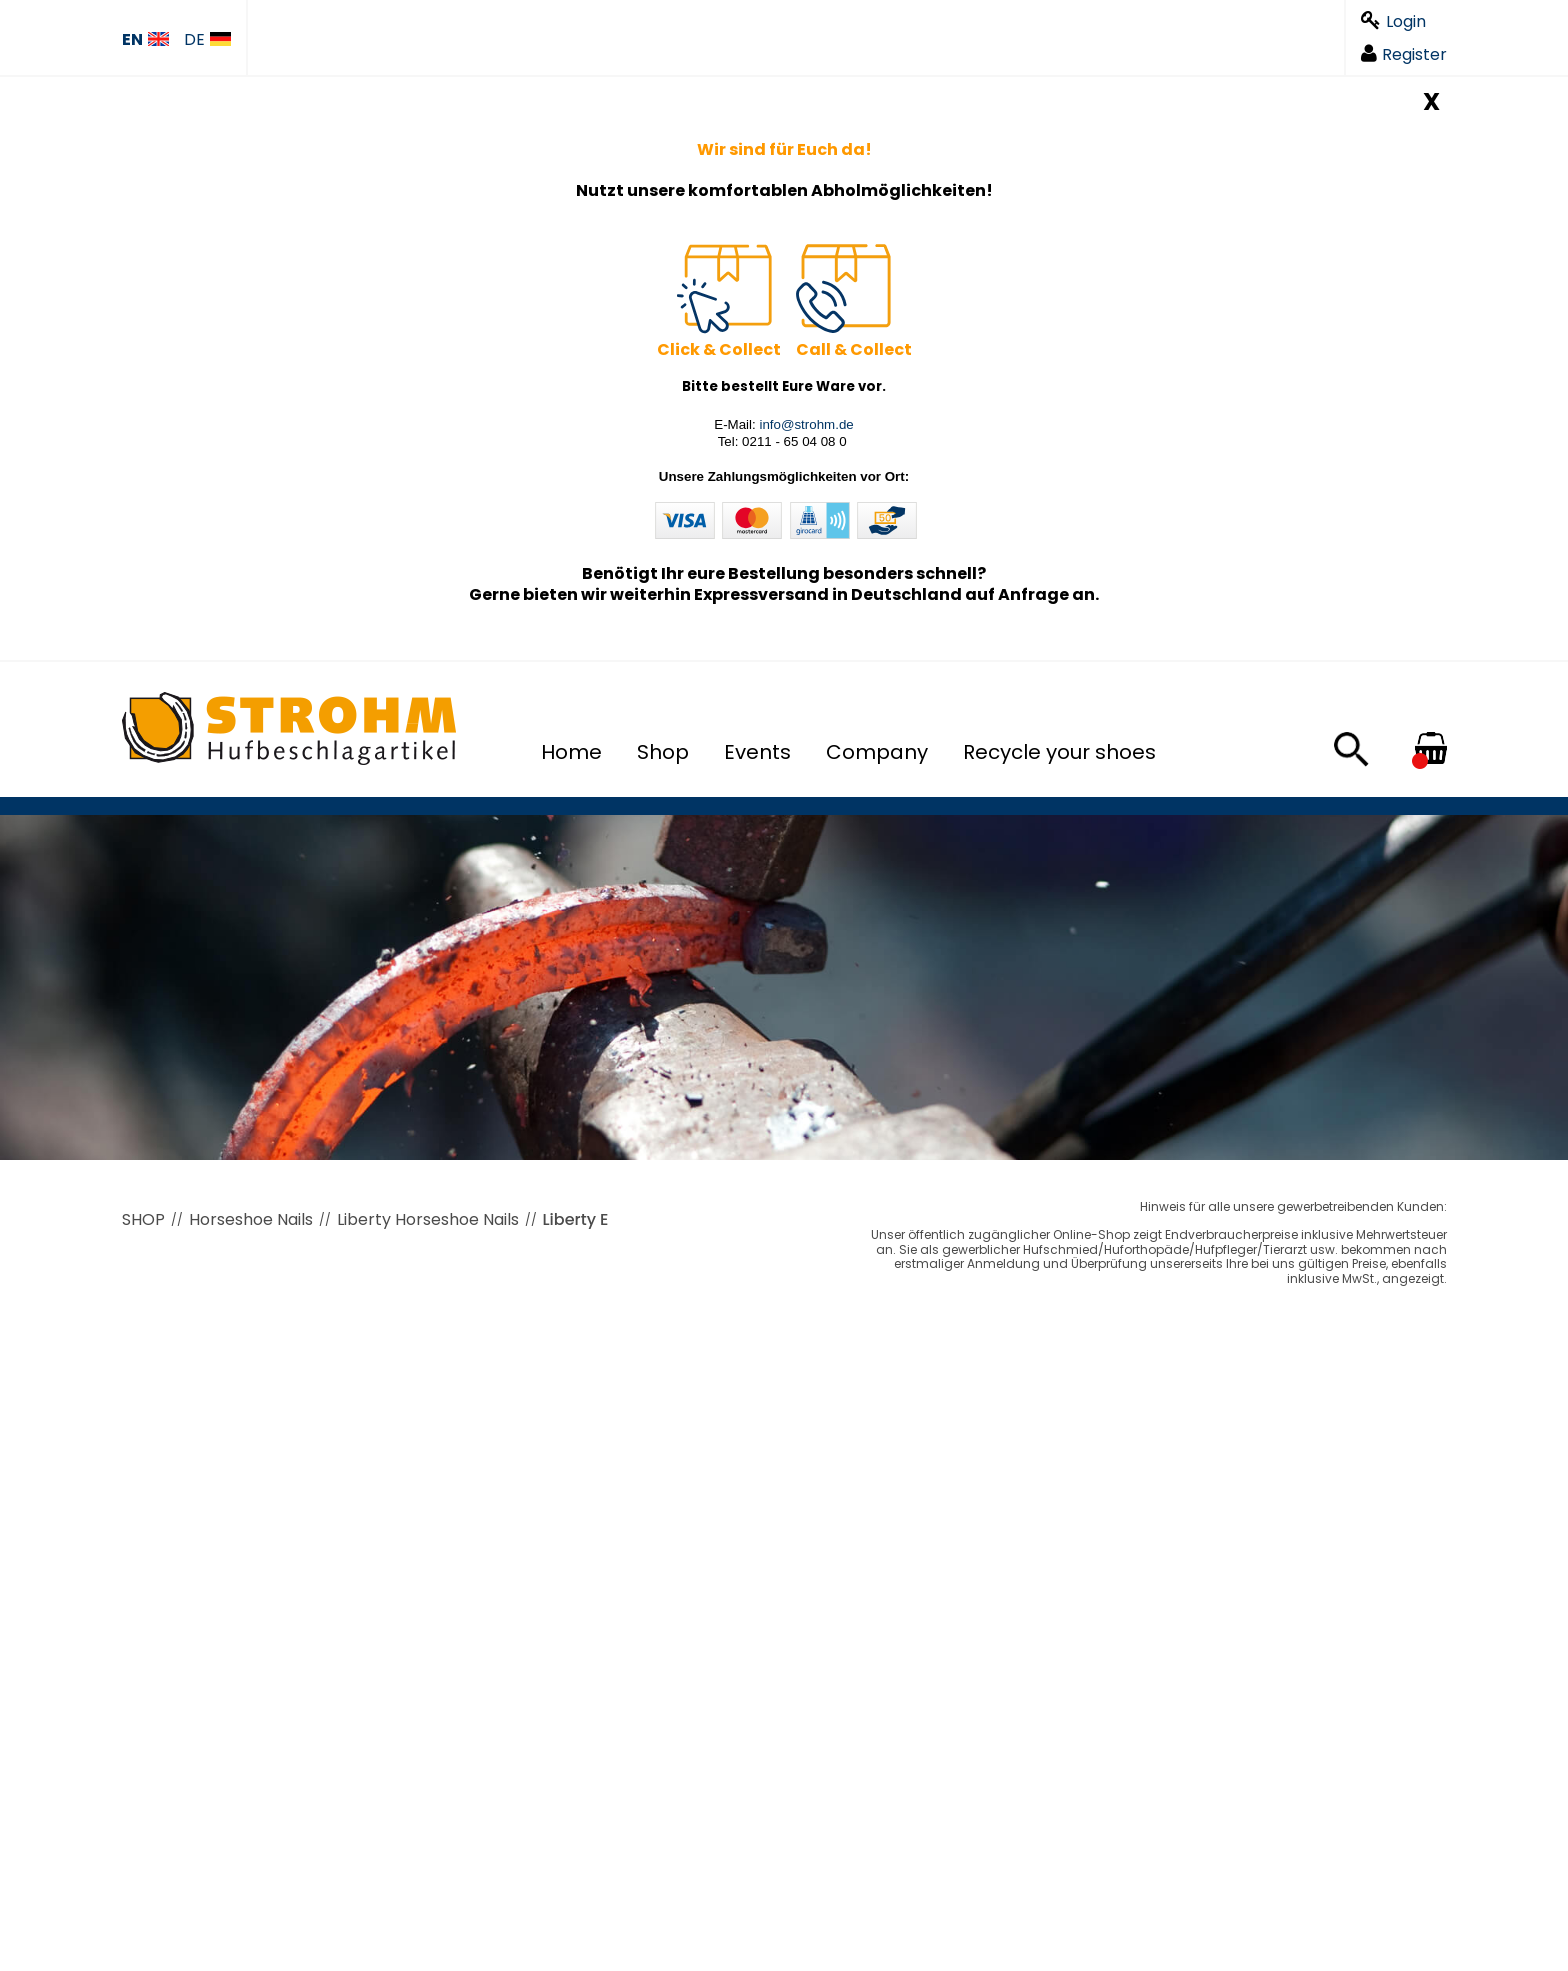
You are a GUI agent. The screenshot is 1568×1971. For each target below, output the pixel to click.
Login (1393, 21)
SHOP (143, 1219)
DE (207, 40)
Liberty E (576, 1219)
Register (1404, 54)
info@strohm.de (806, 424)
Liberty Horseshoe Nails (428, 1219)
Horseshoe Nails (251, 1219)
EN (145, 40)
